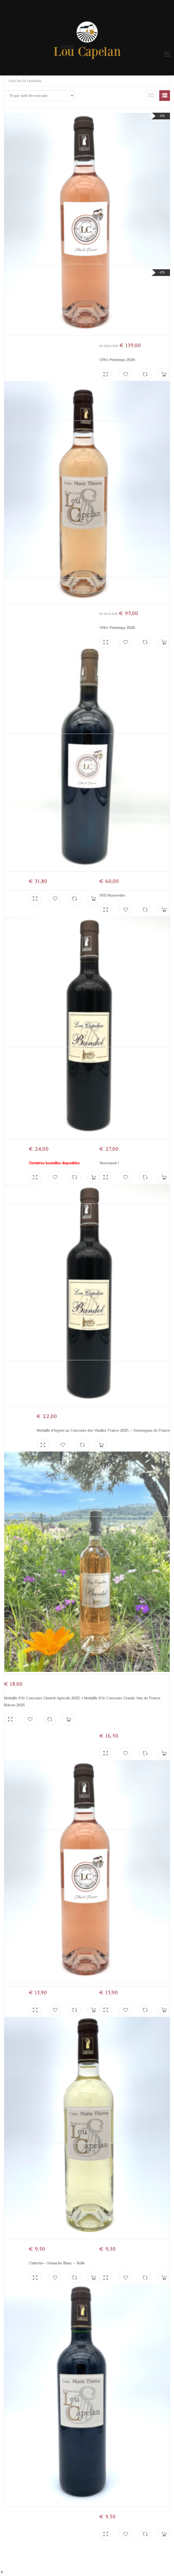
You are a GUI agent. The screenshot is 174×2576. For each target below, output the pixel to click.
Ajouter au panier (164, 2534)
